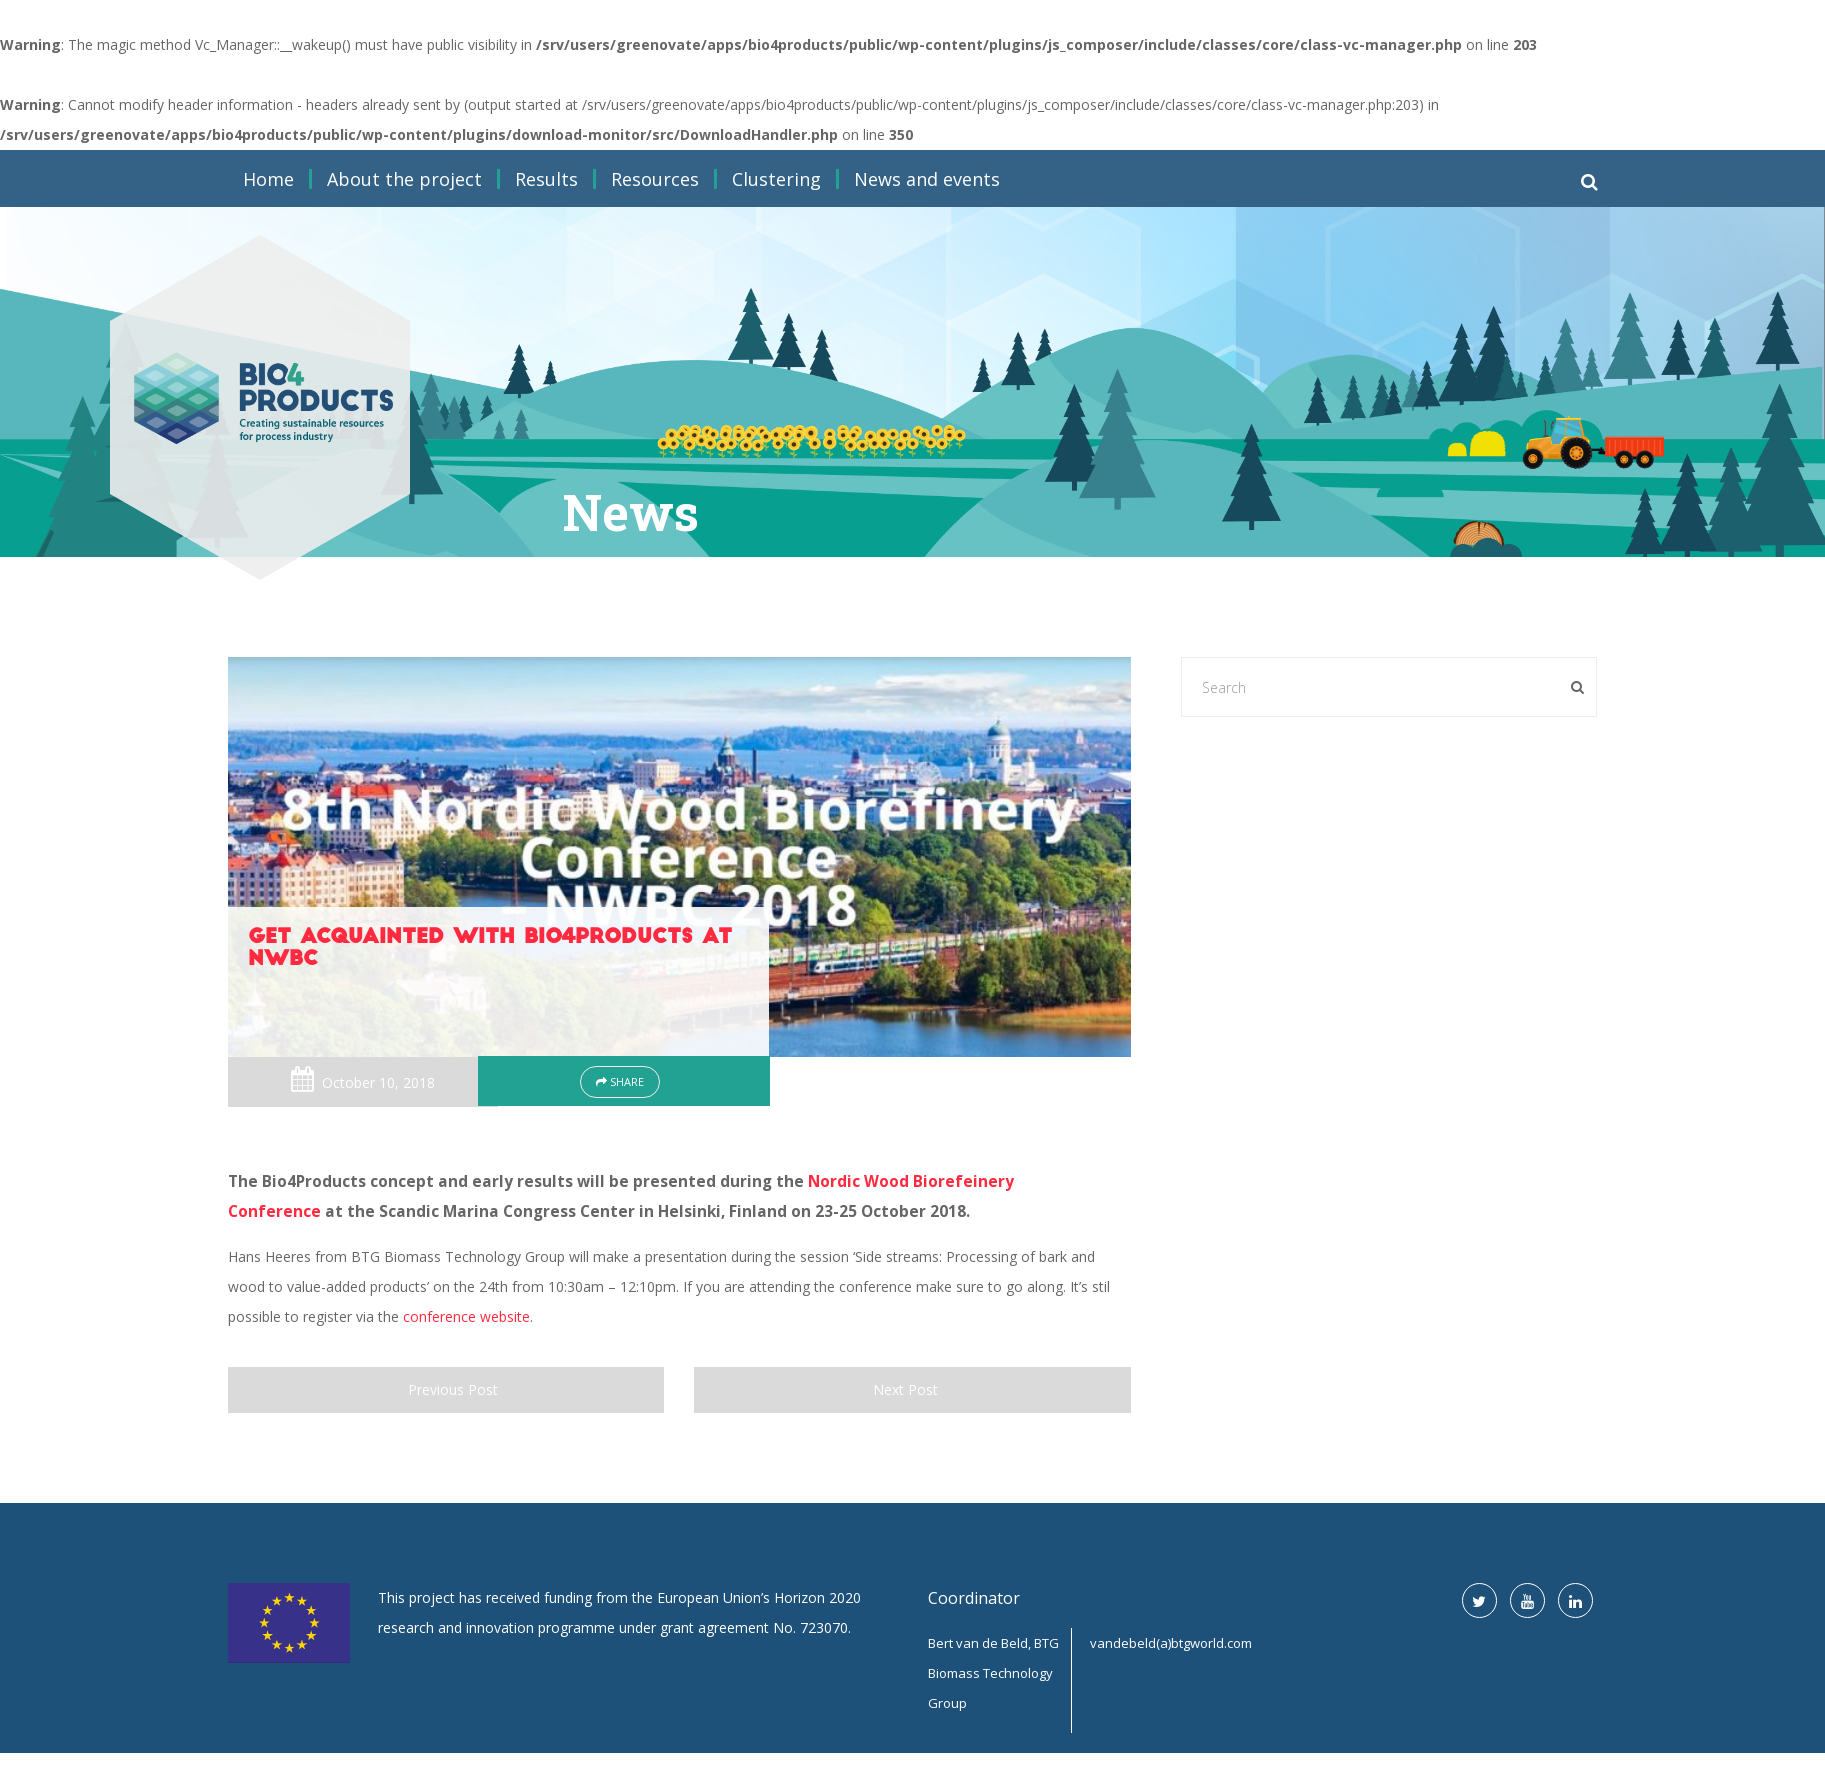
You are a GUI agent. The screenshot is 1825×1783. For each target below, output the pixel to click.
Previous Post (446, 1389)
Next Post (912, 1389)
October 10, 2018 (378, 1082)
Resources (655, 179)
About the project (404, 179)
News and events (927, 179)
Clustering (776, 179)
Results (546, 179)
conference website (466, 1316)
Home (268, 179)
